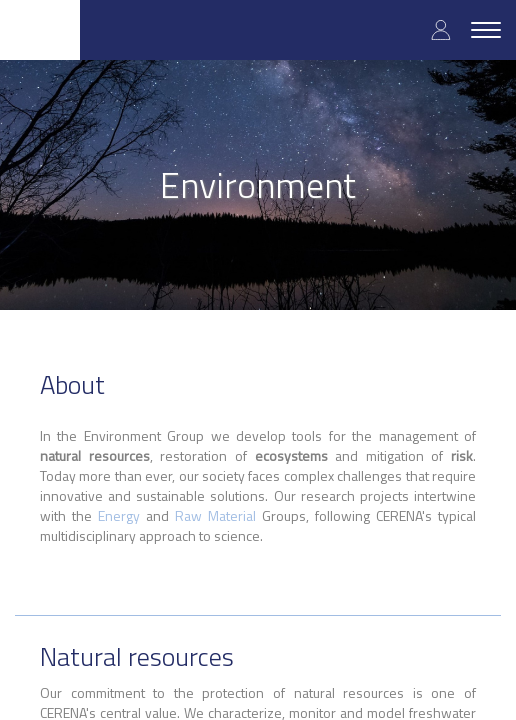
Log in (441, 29)
